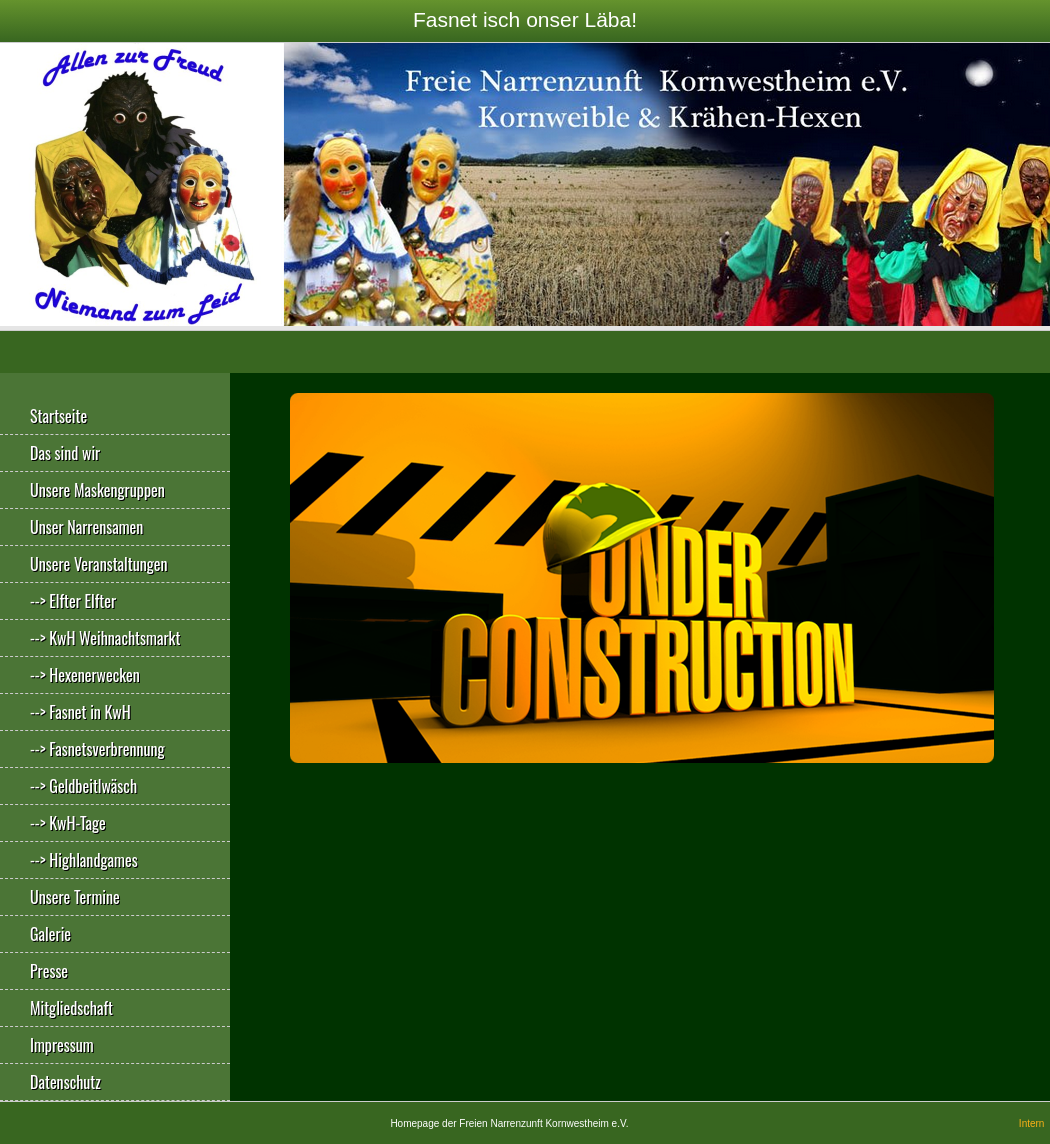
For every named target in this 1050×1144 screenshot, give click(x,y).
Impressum (62, 1045)
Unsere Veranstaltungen (99, 564)
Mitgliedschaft (71, 1008)
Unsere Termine (75, 897)
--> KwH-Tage (68, 823)
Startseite (58, 416)
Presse (49, 971)
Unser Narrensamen (86, 527)
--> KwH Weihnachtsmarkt (105, 638)
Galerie (50, 934)
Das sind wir (65, 453)
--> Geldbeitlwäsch (83, 786)
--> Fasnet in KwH (80, 712)
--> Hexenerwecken (85, 675)
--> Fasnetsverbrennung (97, 749)
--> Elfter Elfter (73, 601)
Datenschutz (65, 1082)
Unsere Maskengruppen (97, 490)
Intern (1032, 1123)
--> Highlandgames (84, 860)
